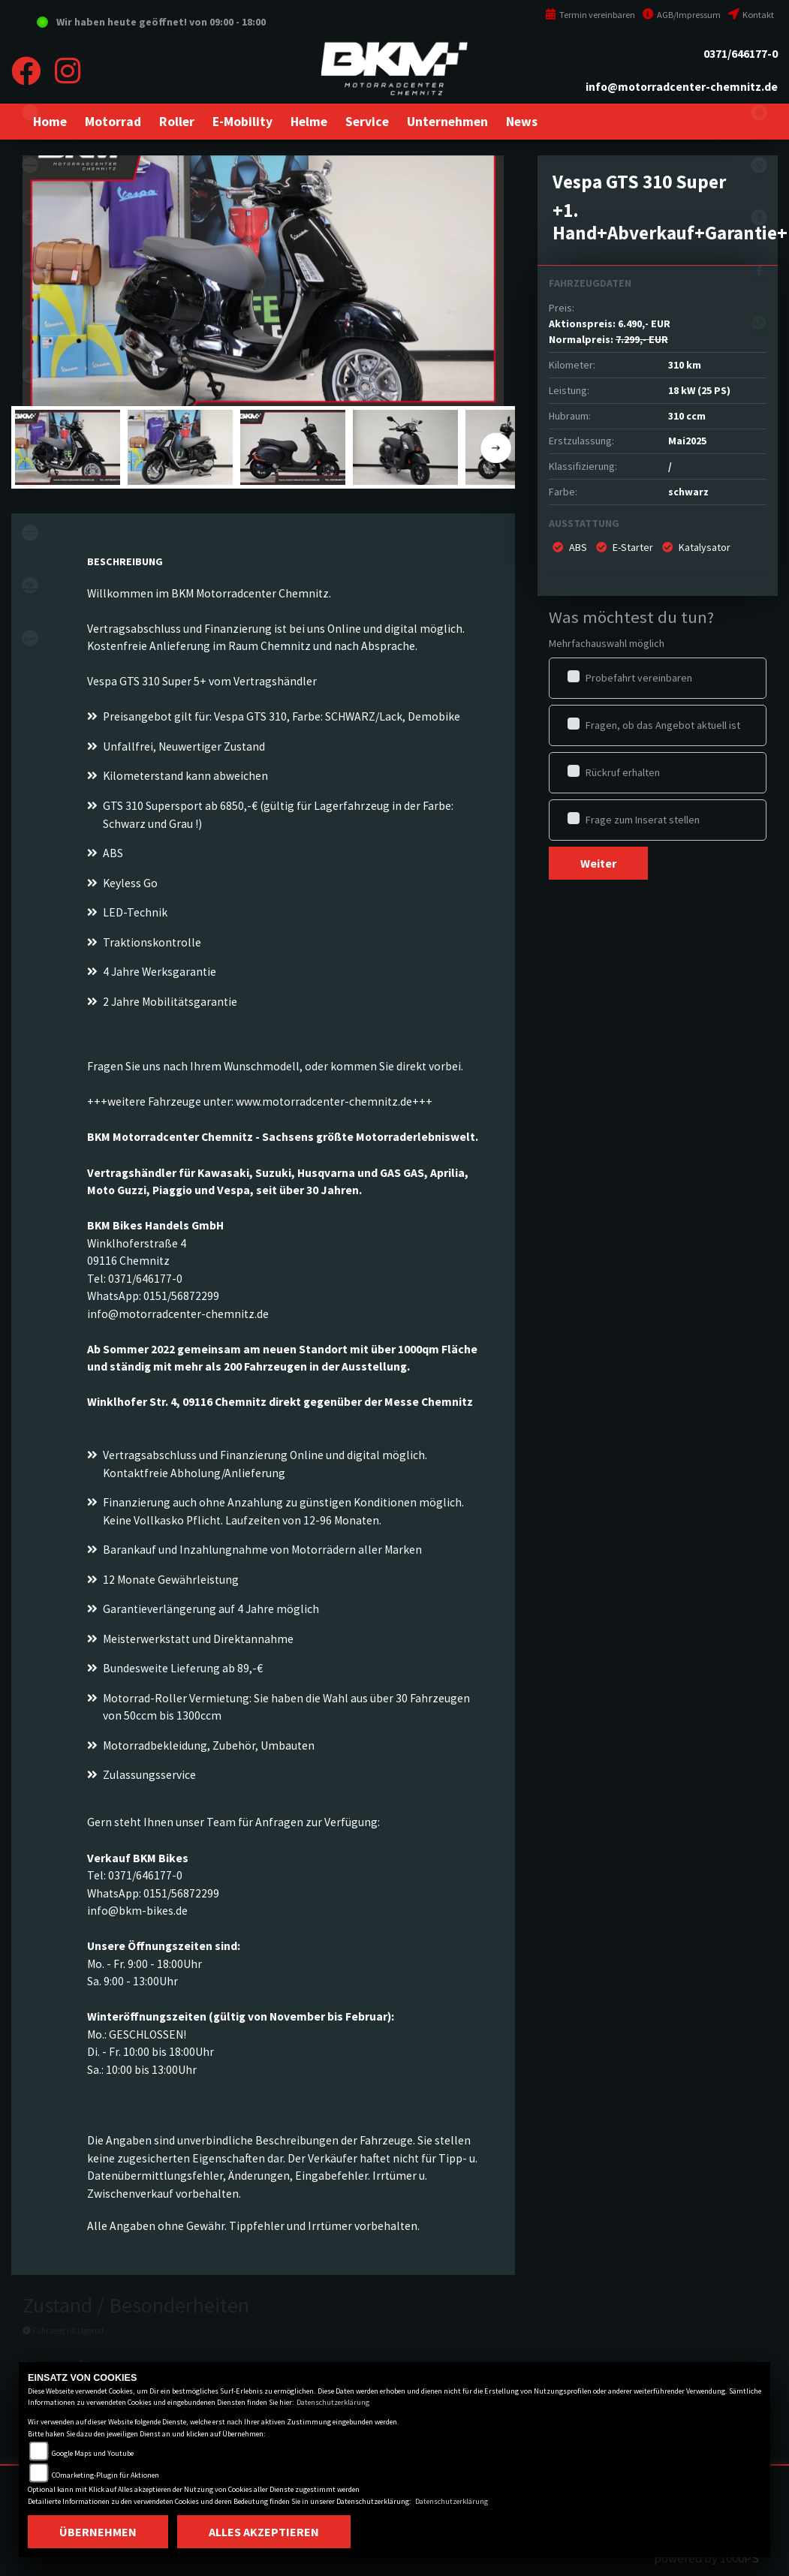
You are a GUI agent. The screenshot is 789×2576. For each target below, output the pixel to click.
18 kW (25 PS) (699, 390)
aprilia (30, 480)
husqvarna (30, 322)
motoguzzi (30, 532)
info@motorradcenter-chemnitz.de (682, 87)
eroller (30, 112)
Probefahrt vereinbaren (639, 678)
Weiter (598, 863)
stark (30, 427)
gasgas (30, 375)
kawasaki (30, 165)
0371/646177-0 (740, 54)
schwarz (688, 491)
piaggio (30, 585)
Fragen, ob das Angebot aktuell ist (663, 725)
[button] (113, 121)
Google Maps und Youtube (93, 2453)
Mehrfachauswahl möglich (606, 643)
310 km (684, 365)
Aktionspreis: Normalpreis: (609, 331)
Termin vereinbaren (590, 14)
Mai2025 (687, 440)
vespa (30, 638)
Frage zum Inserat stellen (643, 819)
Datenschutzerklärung (333, 2402)
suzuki (30, 217)
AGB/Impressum (682, 14)
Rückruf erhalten (623, 772)
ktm (30, 270)
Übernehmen (98, 2531)
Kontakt (751, 14)
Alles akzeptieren (264, 2531)
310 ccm (687, 416)
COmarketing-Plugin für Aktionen (105, 2475)
